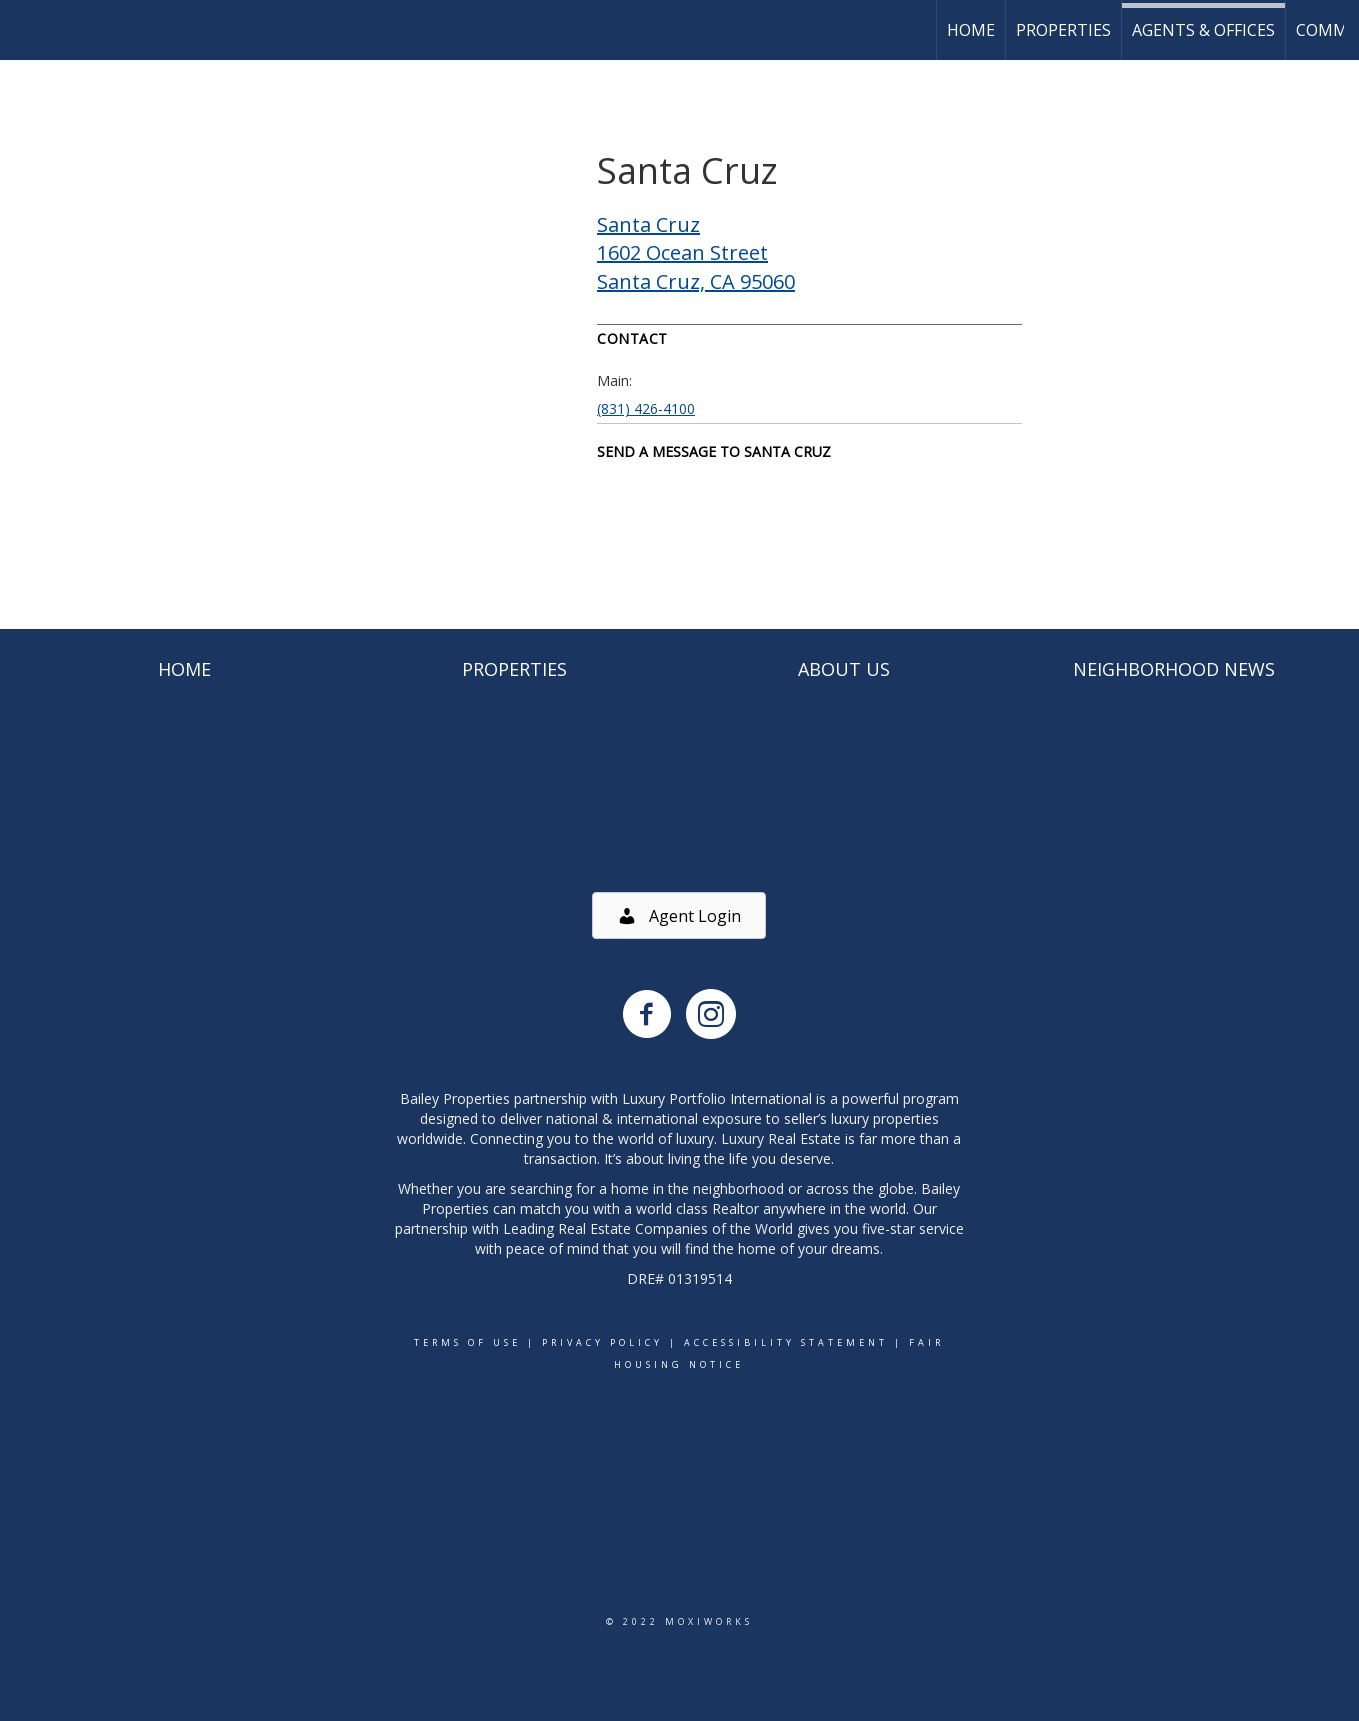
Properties (1063, 30)
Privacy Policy (602, 1342)
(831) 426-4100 (646, 408)
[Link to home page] (25, 30)
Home (971, 30)
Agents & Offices (1203, 30)
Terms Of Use (467, 1342)
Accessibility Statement (786, 1342)
